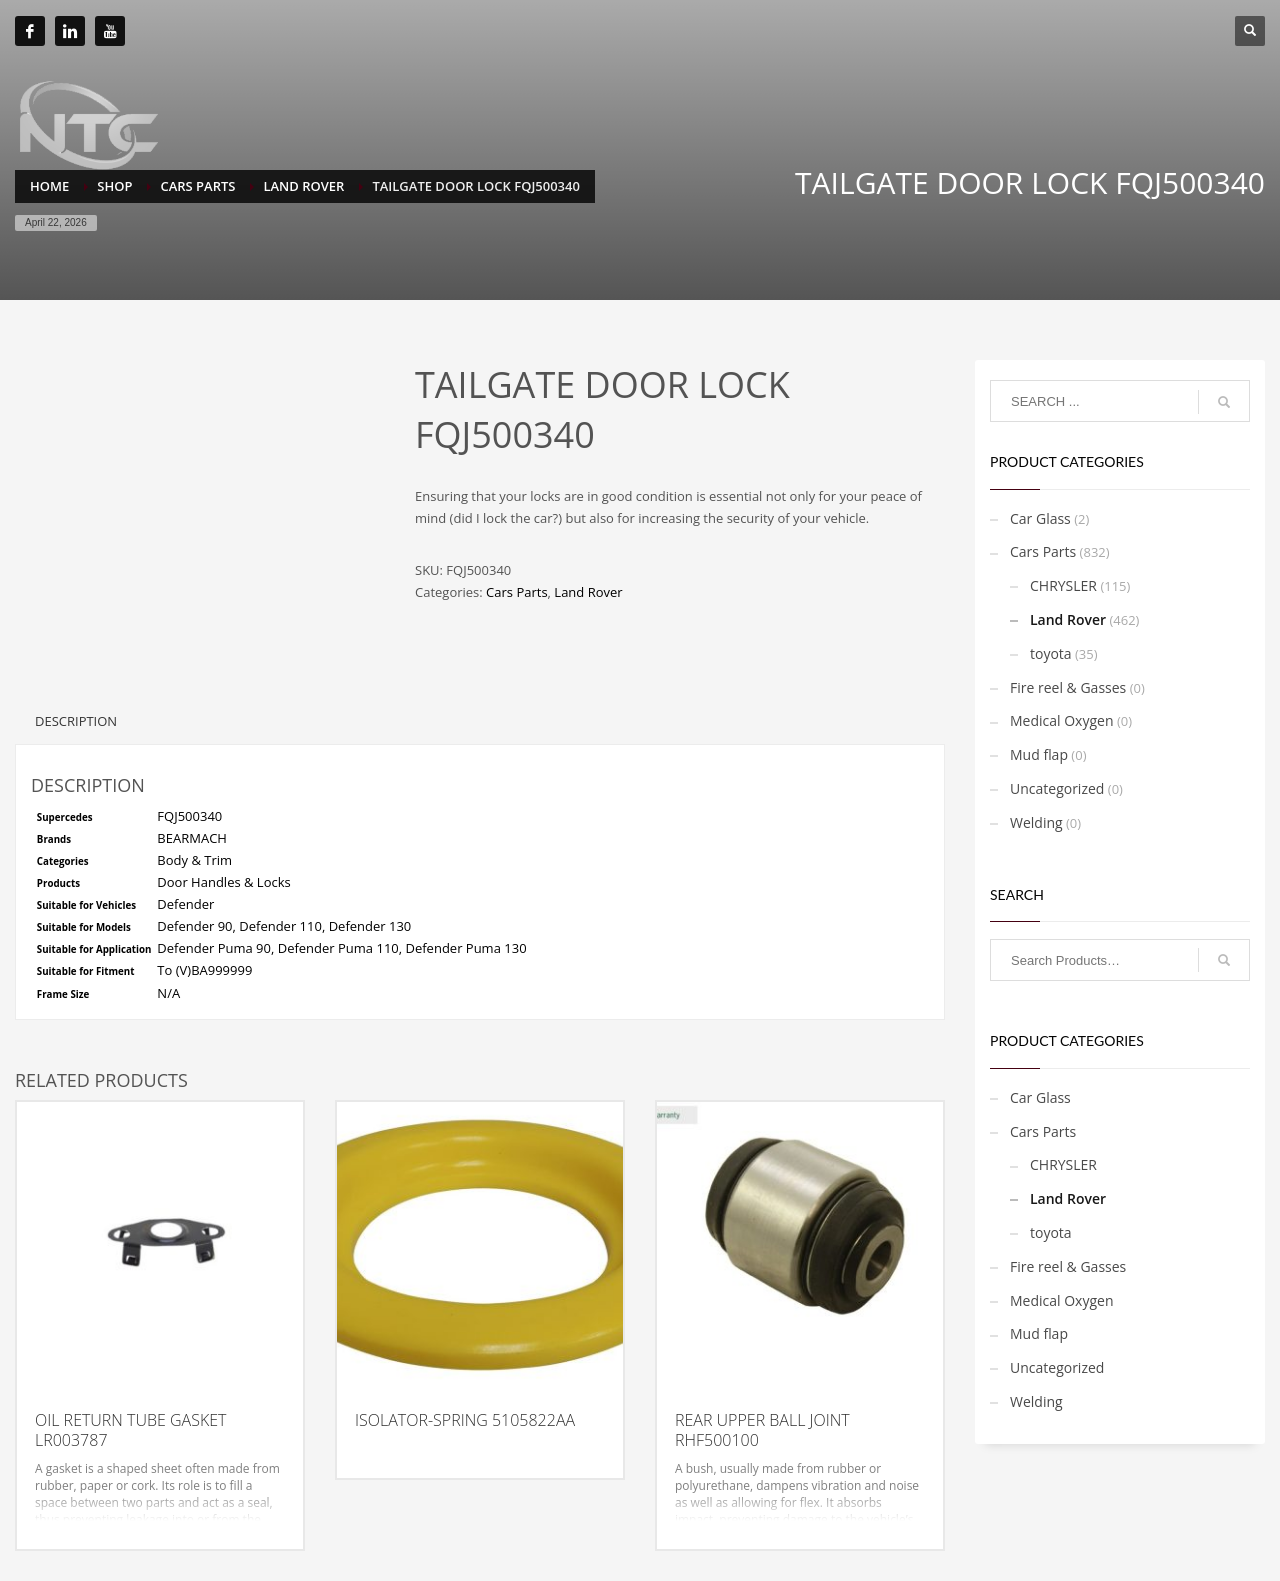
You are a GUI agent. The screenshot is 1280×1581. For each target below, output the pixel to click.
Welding (1036, 822)
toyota (1051, 653)
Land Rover (588, 592)
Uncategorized (1057, 788)
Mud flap (1039, 754)
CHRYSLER (1063, 585)
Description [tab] (76, 721)
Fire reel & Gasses (1068, 687)
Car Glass (1040, 518)
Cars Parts (516, 592)
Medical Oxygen (1062, 720)
